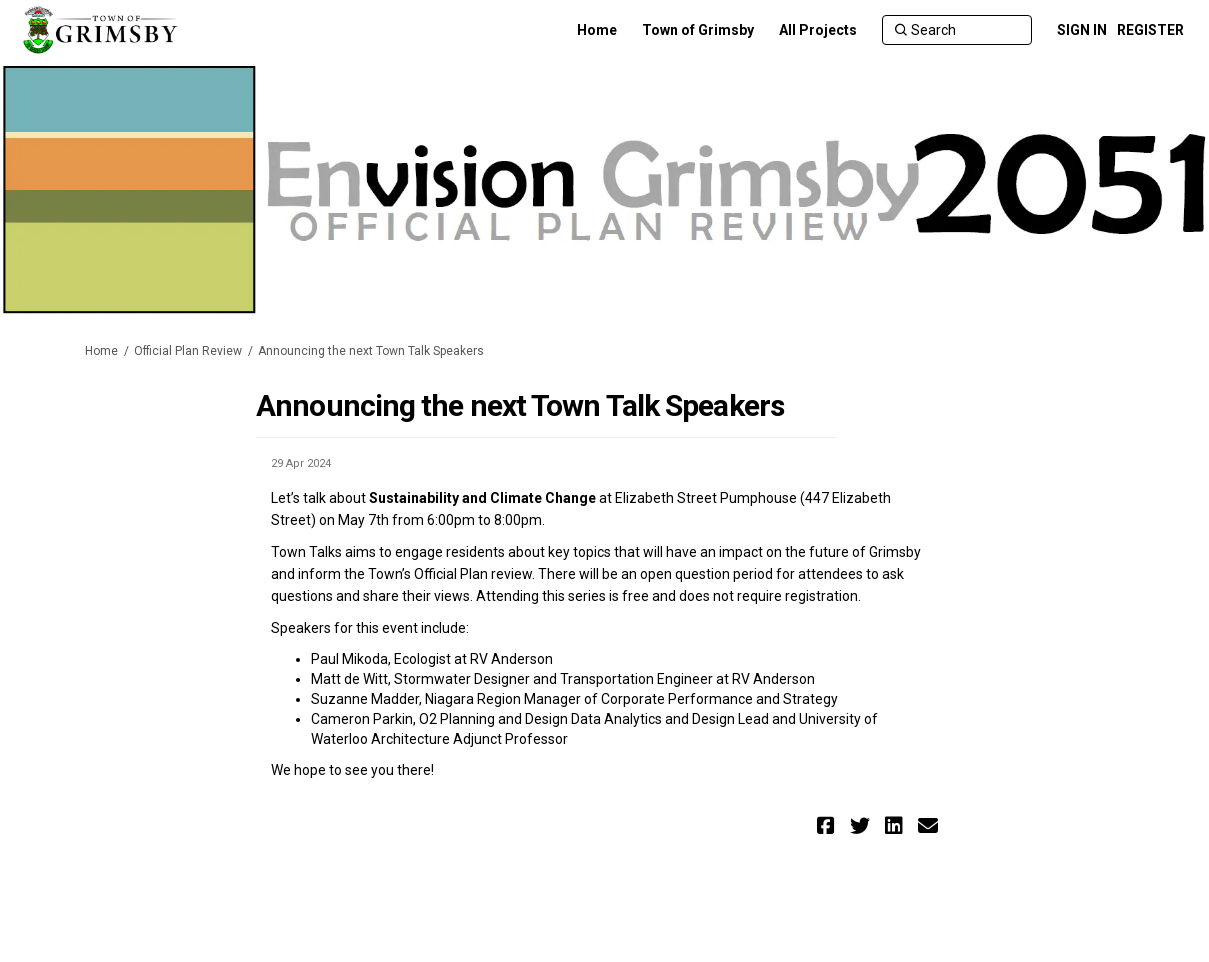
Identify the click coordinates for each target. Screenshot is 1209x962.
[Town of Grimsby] (698, 30)
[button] (828, 825)
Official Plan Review (188, 351)
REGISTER (1150, 30)
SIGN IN (1082, 30)
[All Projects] (818, 30)
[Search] (957, 30)
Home (101, 351)
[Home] (597, 30)
